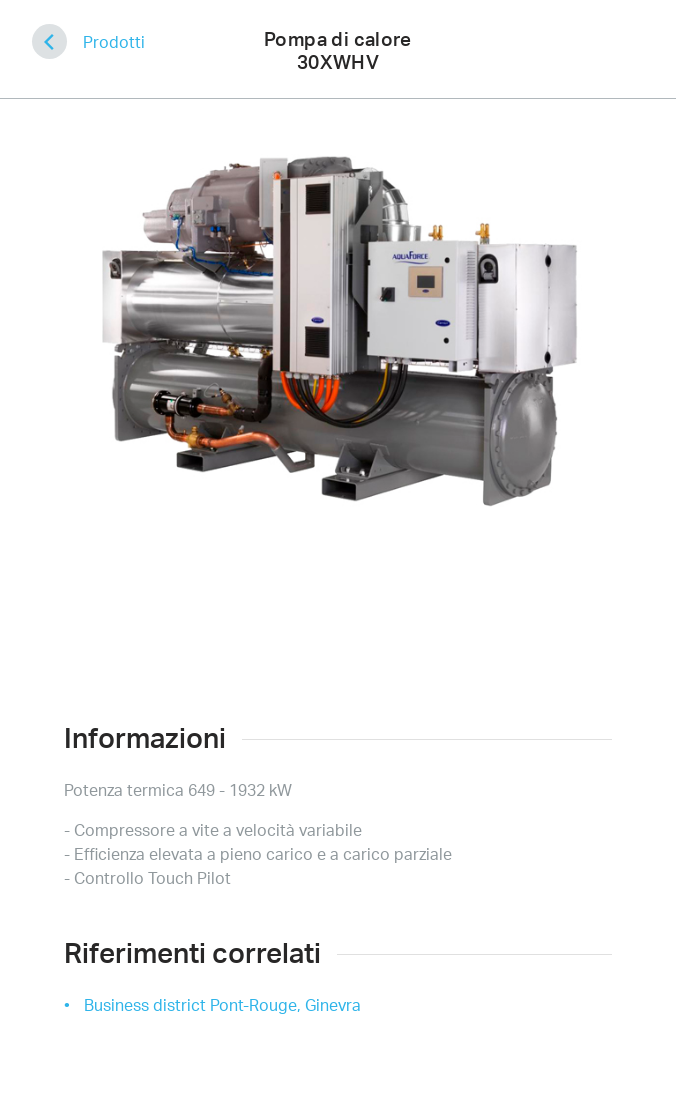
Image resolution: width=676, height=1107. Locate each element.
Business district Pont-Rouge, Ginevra (222, 1005)
